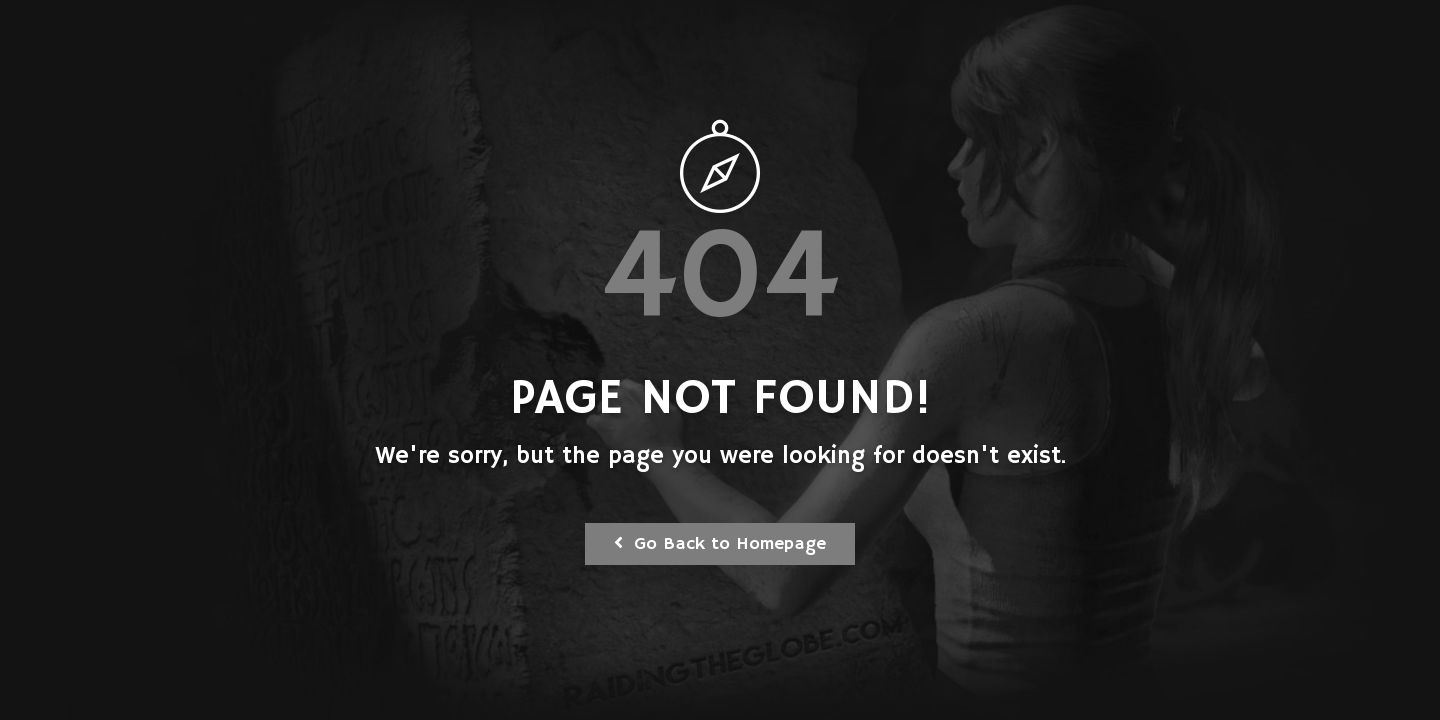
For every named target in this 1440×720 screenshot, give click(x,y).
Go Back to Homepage (720, 544)
